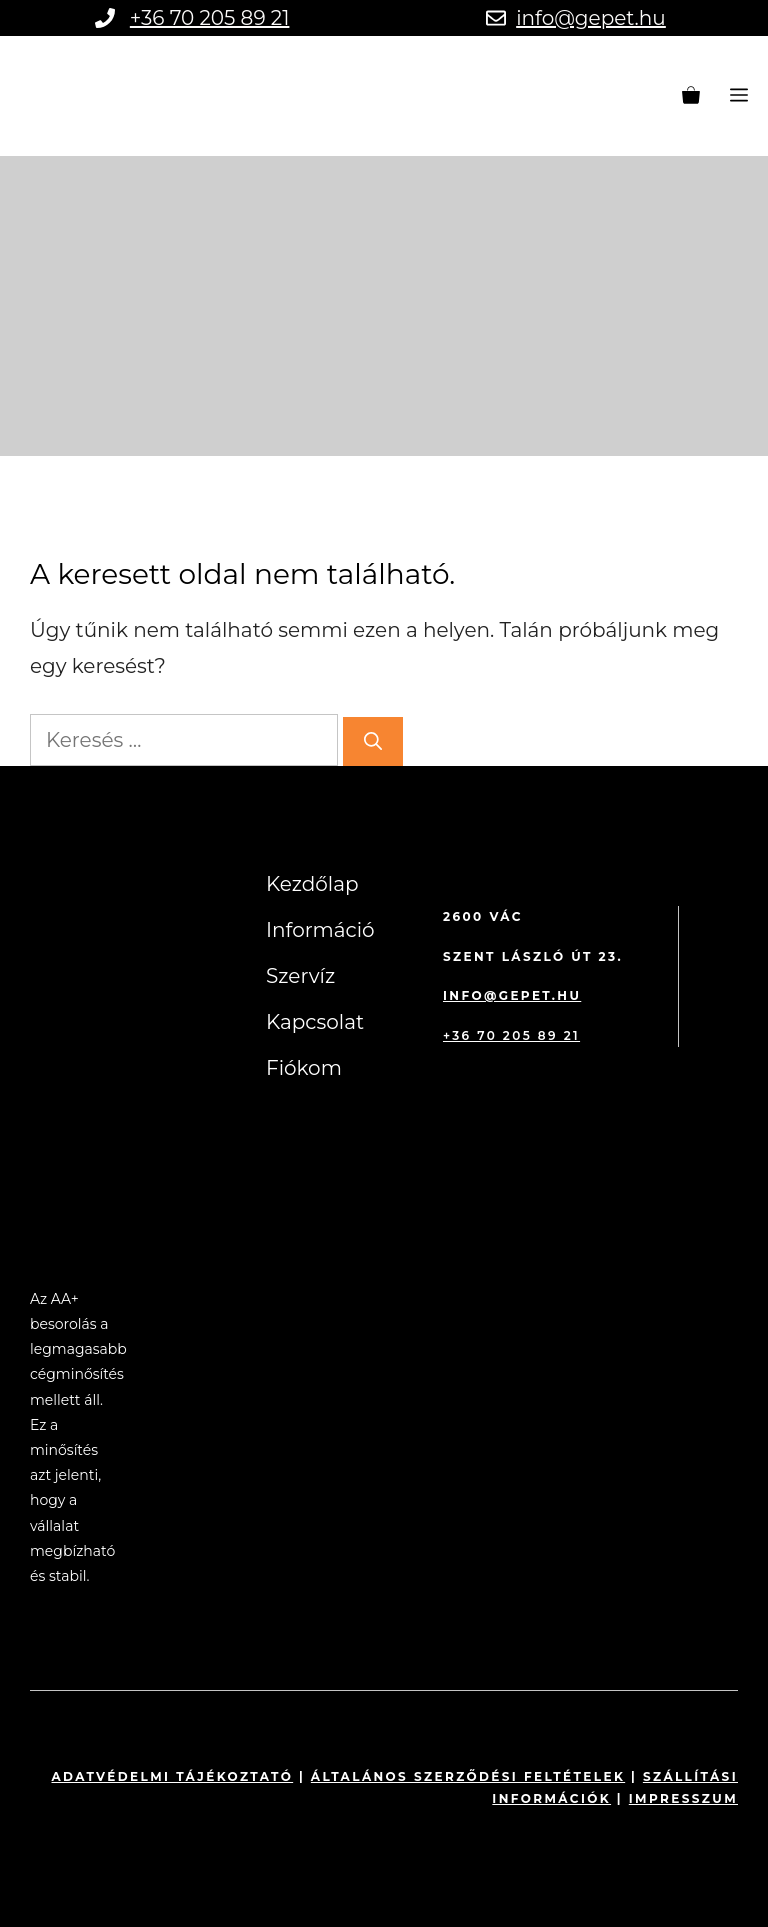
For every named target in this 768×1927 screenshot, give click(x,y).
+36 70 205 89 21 (210, 18)
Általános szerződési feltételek (468, 1776)
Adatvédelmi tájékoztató (173, 1776)
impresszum (683, 1798)
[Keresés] (373, 741)
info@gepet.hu (591, 18)
